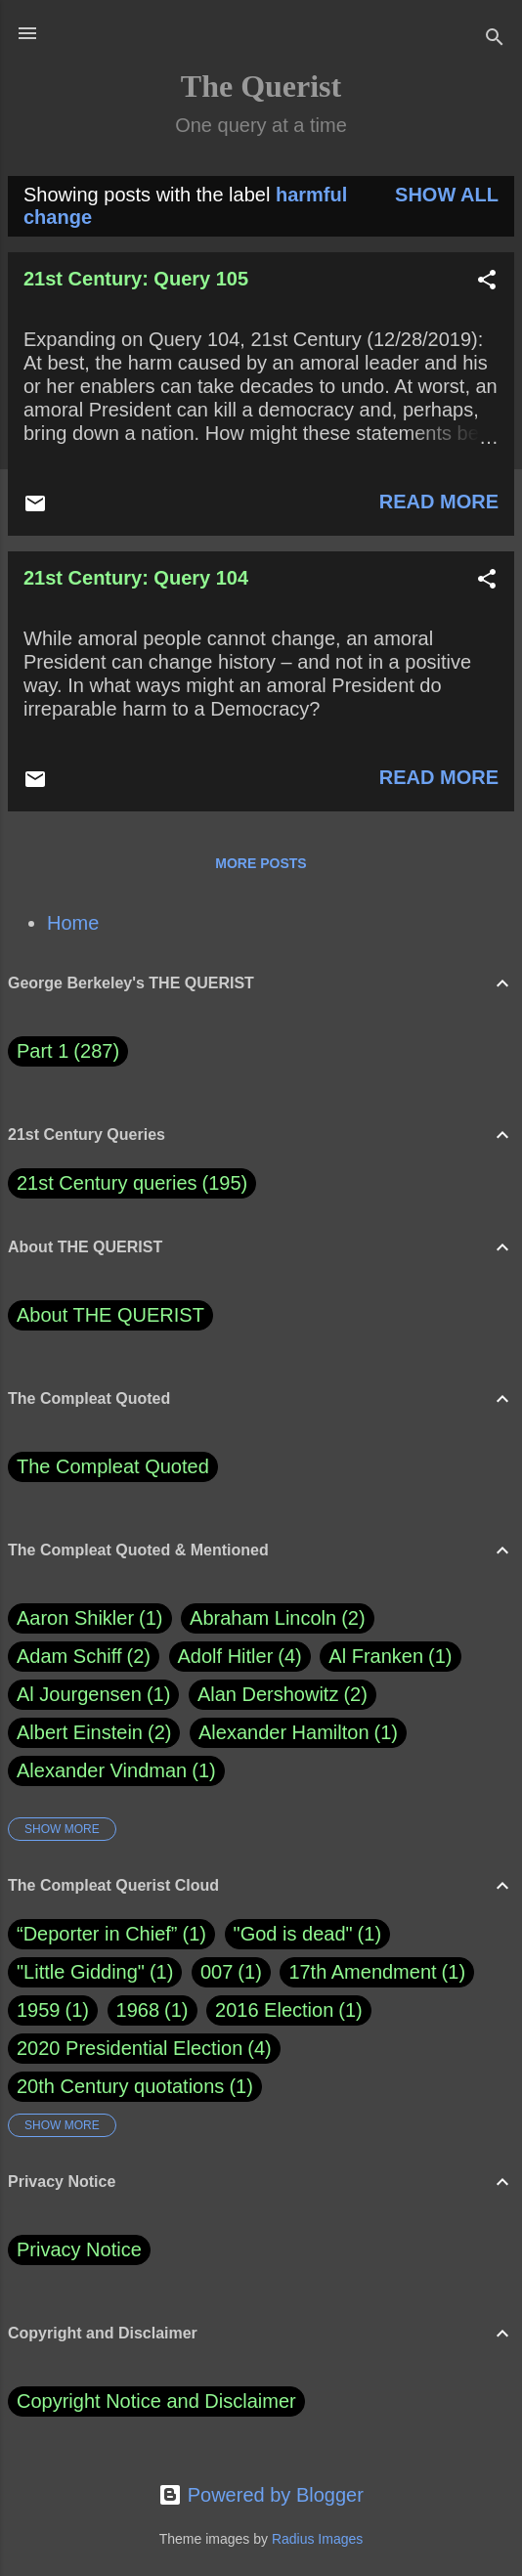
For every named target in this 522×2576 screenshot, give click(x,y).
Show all (447, 194)
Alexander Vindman (116, 1771)
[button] (487, 282)
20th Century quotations (120, 2086)
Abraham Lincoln (278, 1618)
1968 (138, 2010)
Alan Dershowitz (282, 1694)
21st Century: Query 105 (135, 278)
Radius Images (317, 2539)
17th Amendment (362, 1972)
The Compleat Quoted (113, 1466)
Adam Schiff (84, 1656)
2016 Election (274, 2010)
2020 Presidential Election (129, 2048)
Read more (439, 501)
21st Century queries (107, 1183)
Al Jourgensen (93, 1694)
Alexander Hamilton (298, 1733)
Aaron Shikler (90, 1618)
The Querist (261, 86)
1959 (39, 2010)
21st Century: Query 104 (135, 578)
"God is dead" (293, 1933)
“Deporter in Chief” (97, 1933)
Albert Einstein (94, 1733)
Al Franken (390, 1656)
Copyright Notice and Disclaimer (156, 2401)
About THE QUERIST (110, 1315)
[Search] (494, 39)
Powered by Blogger (261, 2495)
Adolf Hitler (240, 1656)
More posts (260, 863)
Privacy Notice (79, 2249)
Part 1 (68, 1051)
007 (216, 1972)
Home (73, 923)
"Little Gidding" (81, 1972)
